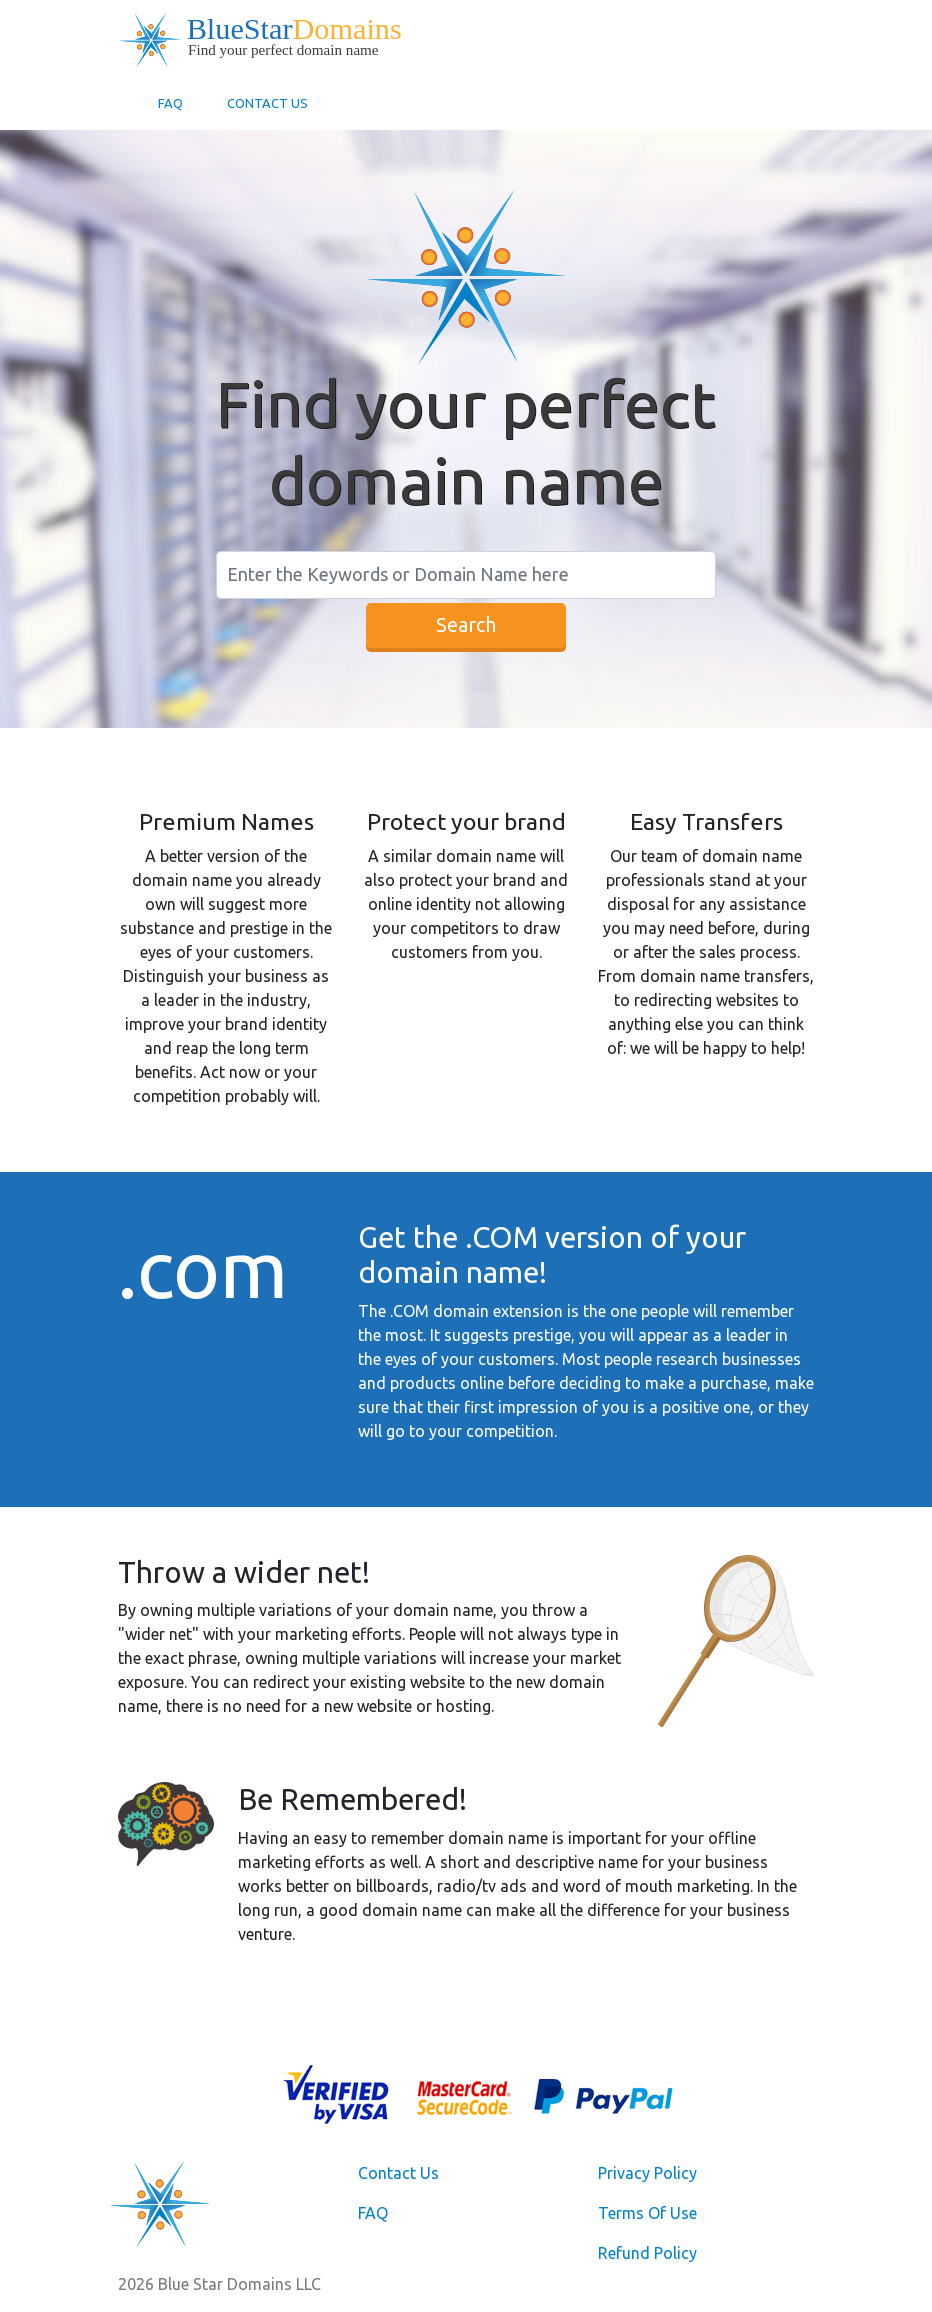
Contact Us (267, 103)
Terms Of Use (647, 2213)
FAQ (170, 103)
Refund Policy (647, 2253)
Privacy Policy (647, 2173)
